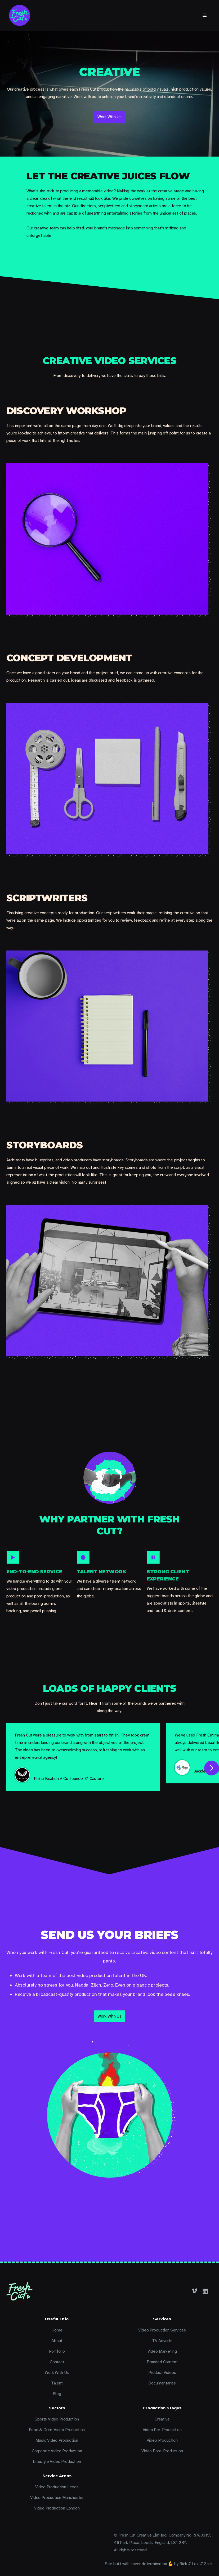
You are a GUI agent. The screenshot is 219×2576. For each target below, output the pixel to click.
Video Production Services (162, 2330)
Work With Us (57, 2372)
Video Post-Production (162, 2451)
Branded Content (162, 2362)
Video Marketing (162, 2351)
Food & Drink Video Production (57, 2429)
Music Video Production (56, 2440)
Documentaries (162, 2383)
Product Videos (162, 2372)
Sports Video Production (57, 2419)
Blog (57, 2393)
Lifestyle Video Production (57, 2461)
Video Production (162, 2440)
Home (56, 2330)
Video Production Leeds (57, 2487)
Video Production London (57, 2508)
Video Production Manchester (56, 2497)
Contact (57, 2362)
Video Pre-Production (162, 2429)
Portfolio (57, 2351)
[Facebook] (194, 2291)
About (56, 2340)
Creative (162, 2419)
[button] (205, 15)
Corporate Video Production (57, 2451)
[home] (19, 15)
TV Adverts (162, 2340)
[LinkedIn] (205, 2291)
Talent (57, 2383)
